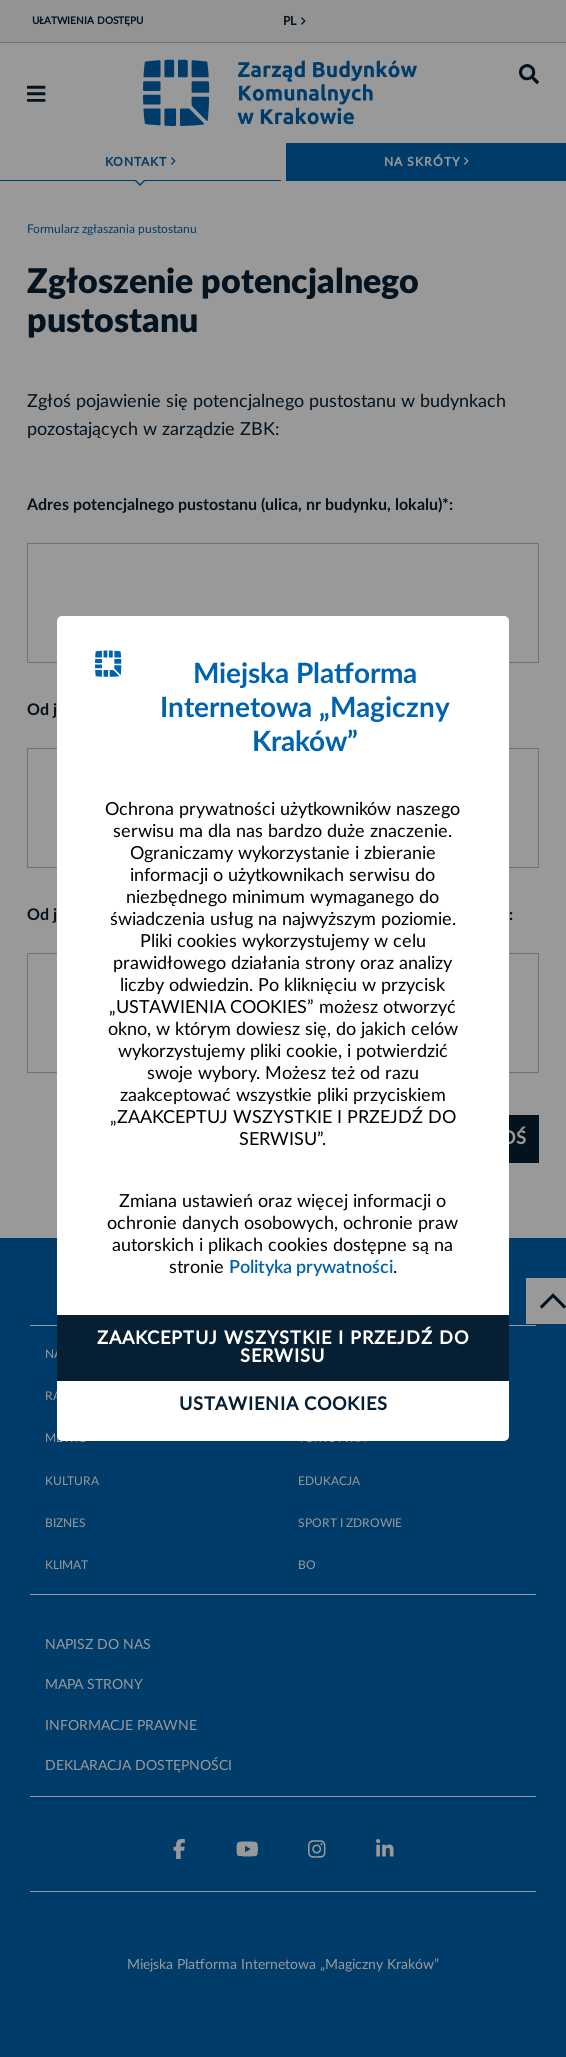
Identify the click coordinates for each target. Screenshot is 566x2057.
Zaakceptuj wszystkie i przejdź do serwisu (283, 1348)
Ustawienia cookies (283, 1405)
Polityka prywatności (311, 1268)
